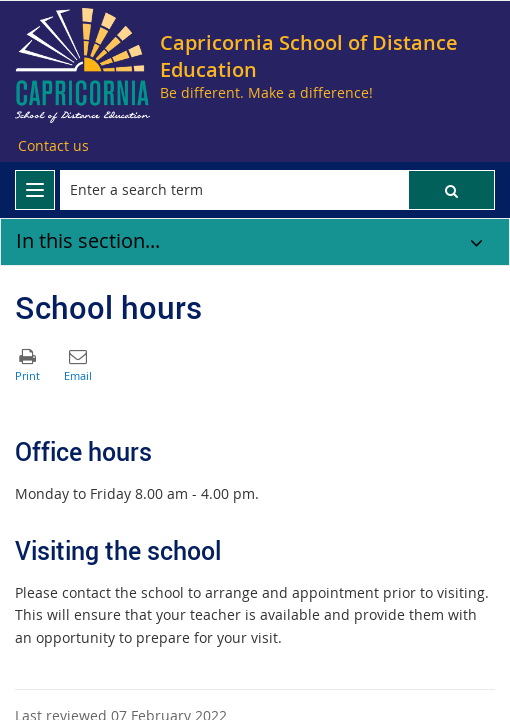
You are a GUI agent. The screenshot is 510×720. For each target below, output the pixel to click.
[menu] (35, 190)
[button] (451, 190)
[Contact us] (53, 146)
